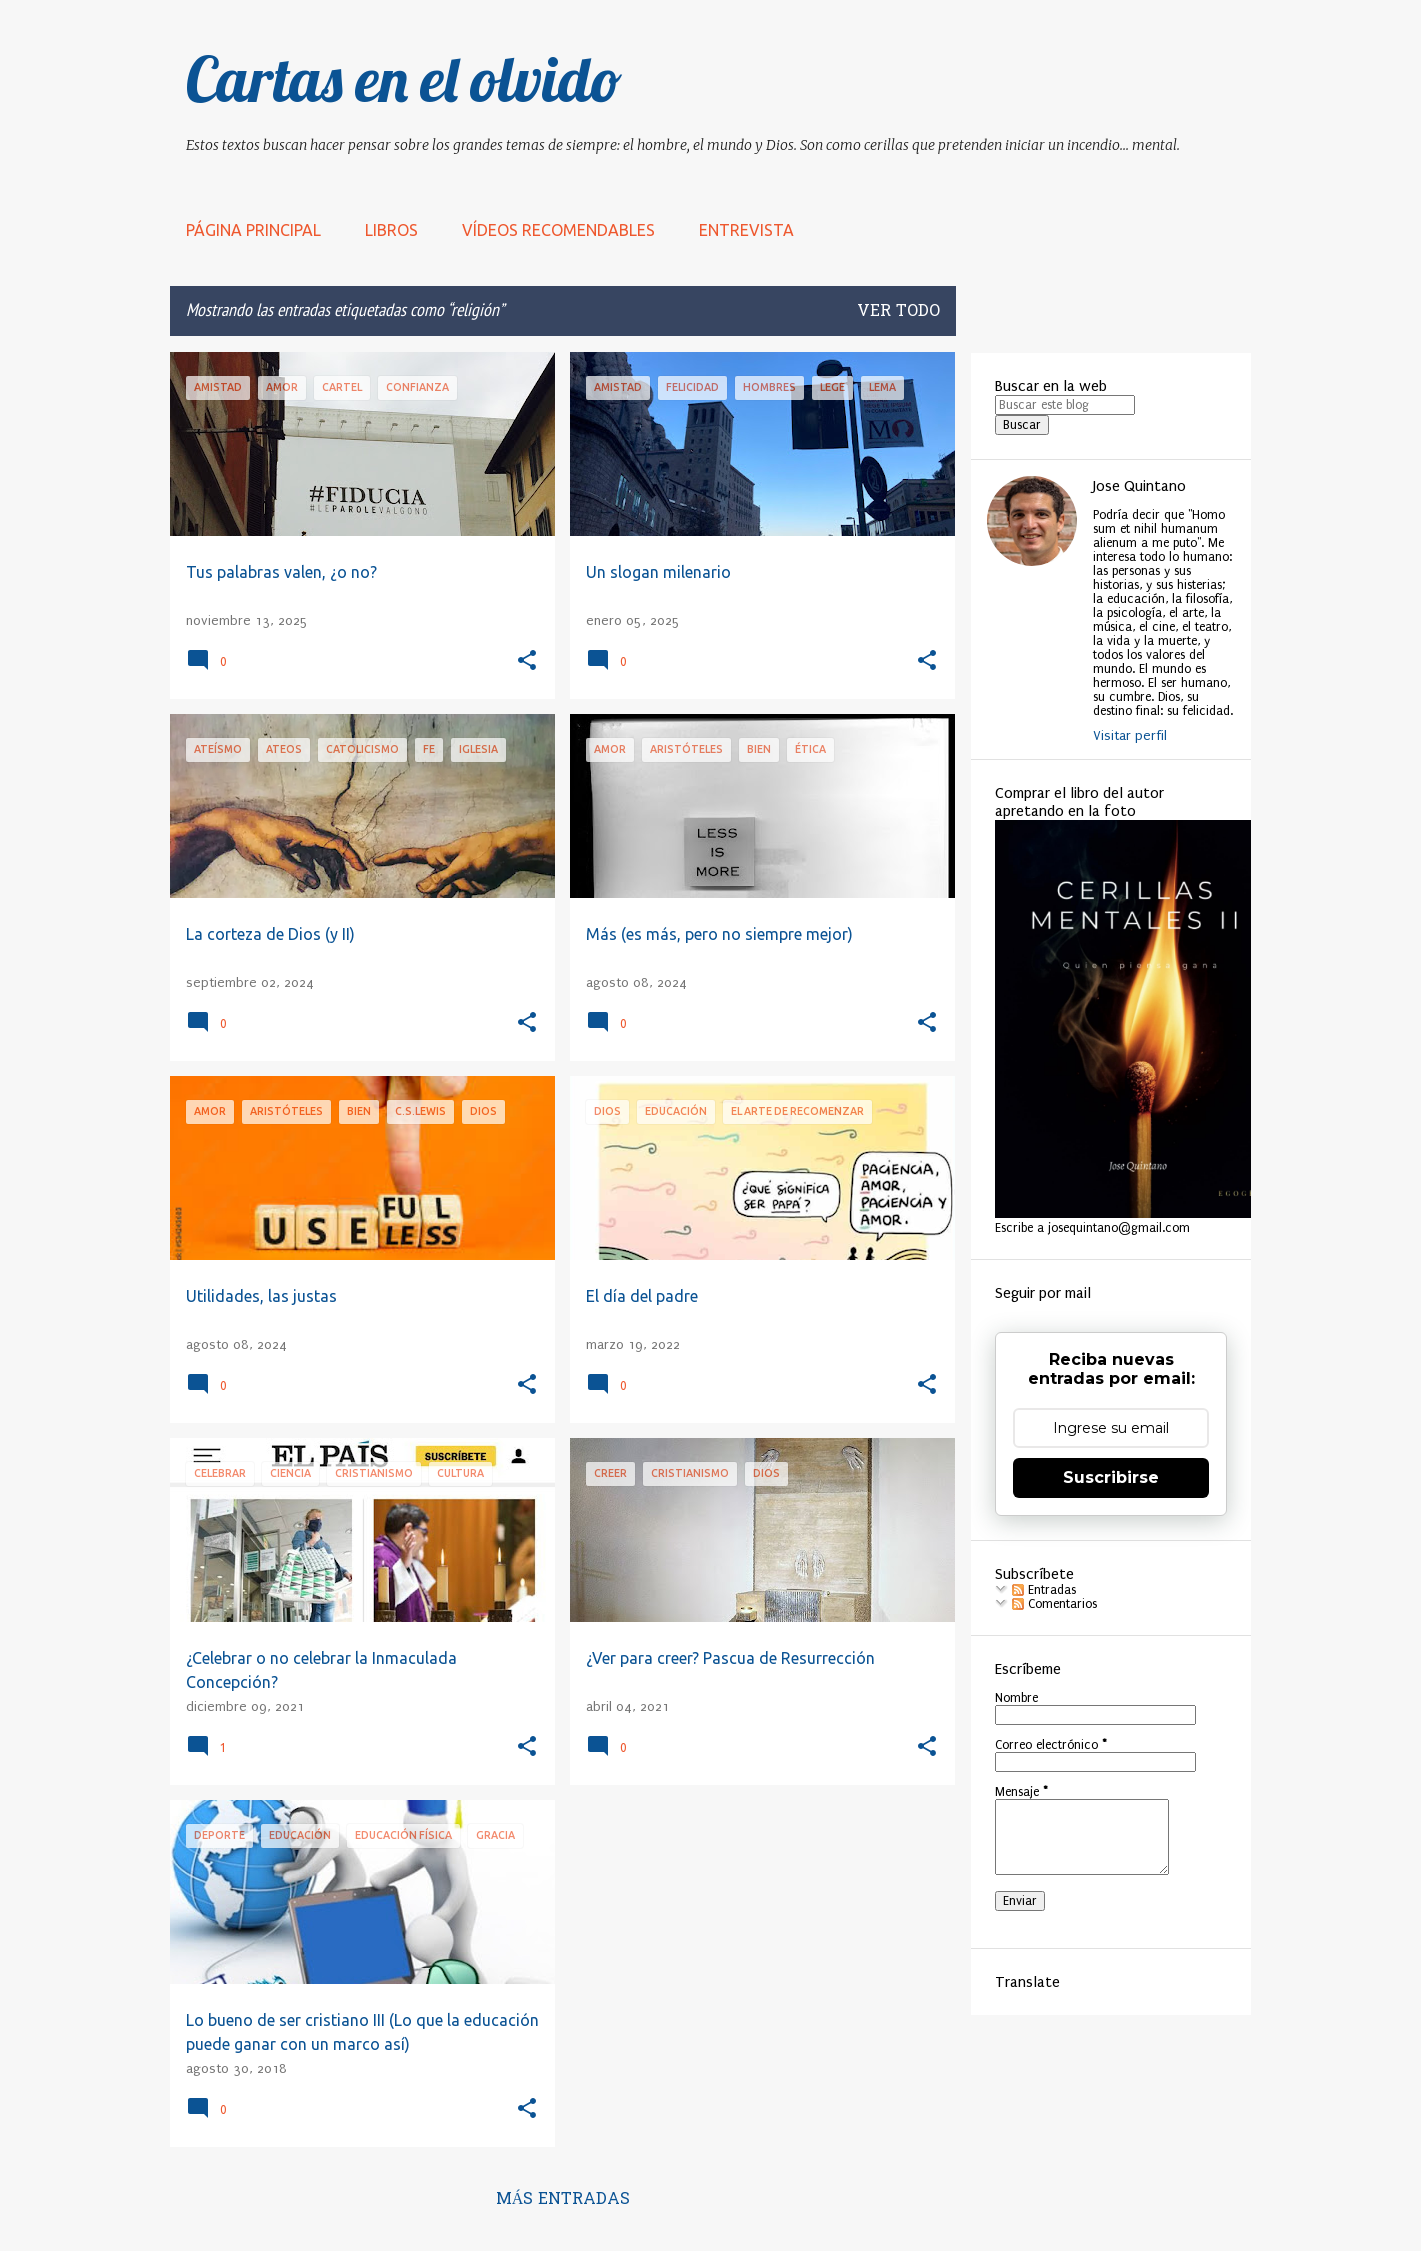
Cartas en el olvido (404, 79)
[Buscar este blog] (1065, 405)
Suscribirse (1111, 1477)
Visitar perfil (1130, 735)
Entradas (1044, 1590)
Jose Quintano (1139, 486)
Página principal (253, 230)
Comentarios (1054, 1604)
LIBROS (391, 230)
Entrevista (746, 230)
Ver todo (898, 312)
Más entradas (563, 2200)
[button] (527, 661)
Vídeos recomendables (558, 230)
